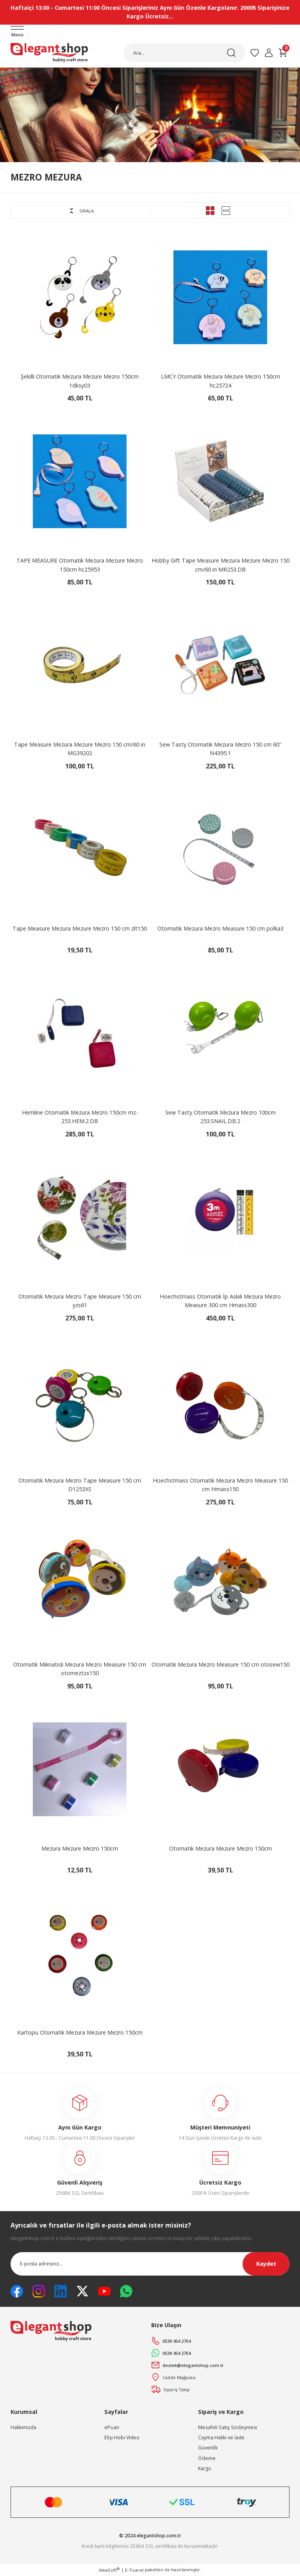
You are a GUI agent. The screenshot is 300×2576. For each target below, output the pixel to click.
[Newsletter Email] (150, 2264)
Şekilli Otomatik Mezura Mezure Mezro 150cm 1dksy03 (80, 381)
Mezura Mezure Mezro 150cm (79, 1849)
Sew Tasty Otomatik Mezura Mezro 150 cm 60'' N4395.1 (220, 749)
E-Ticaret (134, 2570)
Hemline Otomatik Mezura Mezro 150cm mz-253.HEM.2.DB (80, 1117)
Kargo (204, 2468)
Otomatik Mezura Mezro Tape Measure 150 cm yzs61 (79, 1301)
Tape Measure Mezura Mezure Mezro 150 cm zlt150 (79, 929)
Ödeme (207, 2458)
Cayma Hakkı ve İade (221, 2438)
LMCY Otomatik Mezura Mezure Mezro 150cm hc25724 (220, 381)
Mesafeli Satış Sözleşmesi (227, 2427)
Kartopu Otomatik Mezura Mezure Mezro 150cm (80, 2033)
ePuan (111, 2427)
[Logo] (49, 53)
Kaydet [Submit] (266, 2264)
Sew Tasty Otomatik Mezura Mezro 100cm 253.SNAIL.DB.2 (220, 1117)
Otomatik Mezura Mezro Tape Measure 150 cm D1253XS (79, 1485)
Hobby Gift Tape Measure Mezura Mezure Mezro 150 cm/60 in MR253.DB (220, 565)
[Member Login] (268, 53)
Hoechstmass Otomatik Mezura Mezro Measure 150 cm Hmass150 (220, 1485)
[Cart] (283, 53)
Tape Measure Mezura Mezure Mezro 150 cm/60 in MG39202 (79, 749)
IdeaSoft (109, 2570)
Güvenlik (208, 2448)
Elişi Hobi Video (121, 2438)
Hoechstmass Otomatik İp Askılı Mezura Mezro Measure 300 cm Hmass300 (220, 1301)
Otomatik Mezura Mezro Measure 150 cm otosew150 (220, 1665)
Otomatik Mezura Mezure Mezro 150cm (220, 1849)
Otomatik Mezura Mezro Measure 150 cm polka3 (220, 929)
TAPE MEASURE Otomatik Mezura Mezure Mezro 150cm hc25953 (79, 565)
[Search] (184, 53)
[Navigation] (17, 32)
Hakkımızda (23, 2427)
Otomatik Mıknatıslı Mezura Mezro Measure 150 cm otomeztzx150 (79, 1669)
